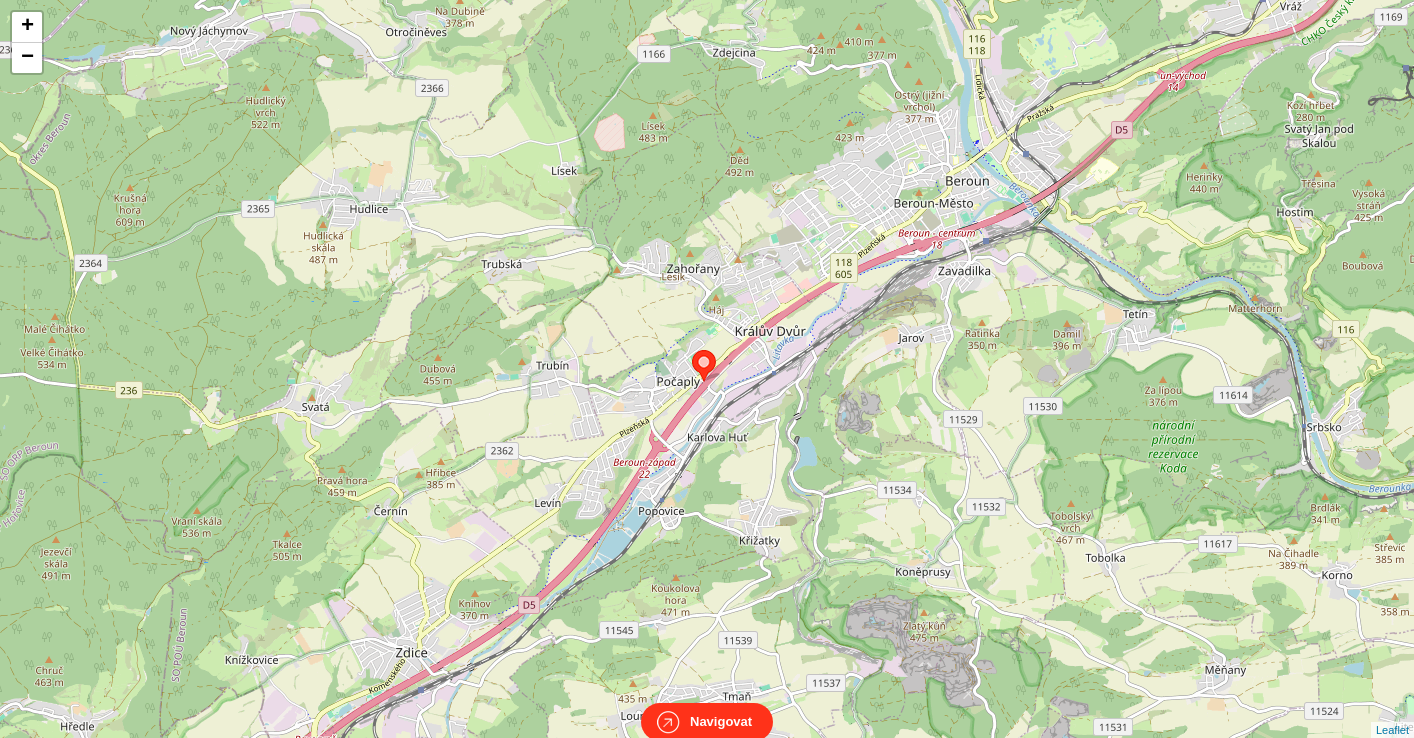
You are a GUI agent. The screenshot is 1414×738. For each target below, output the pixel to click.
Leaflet (1392, 712)
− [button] (27, 58)
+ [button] (27, 27)
